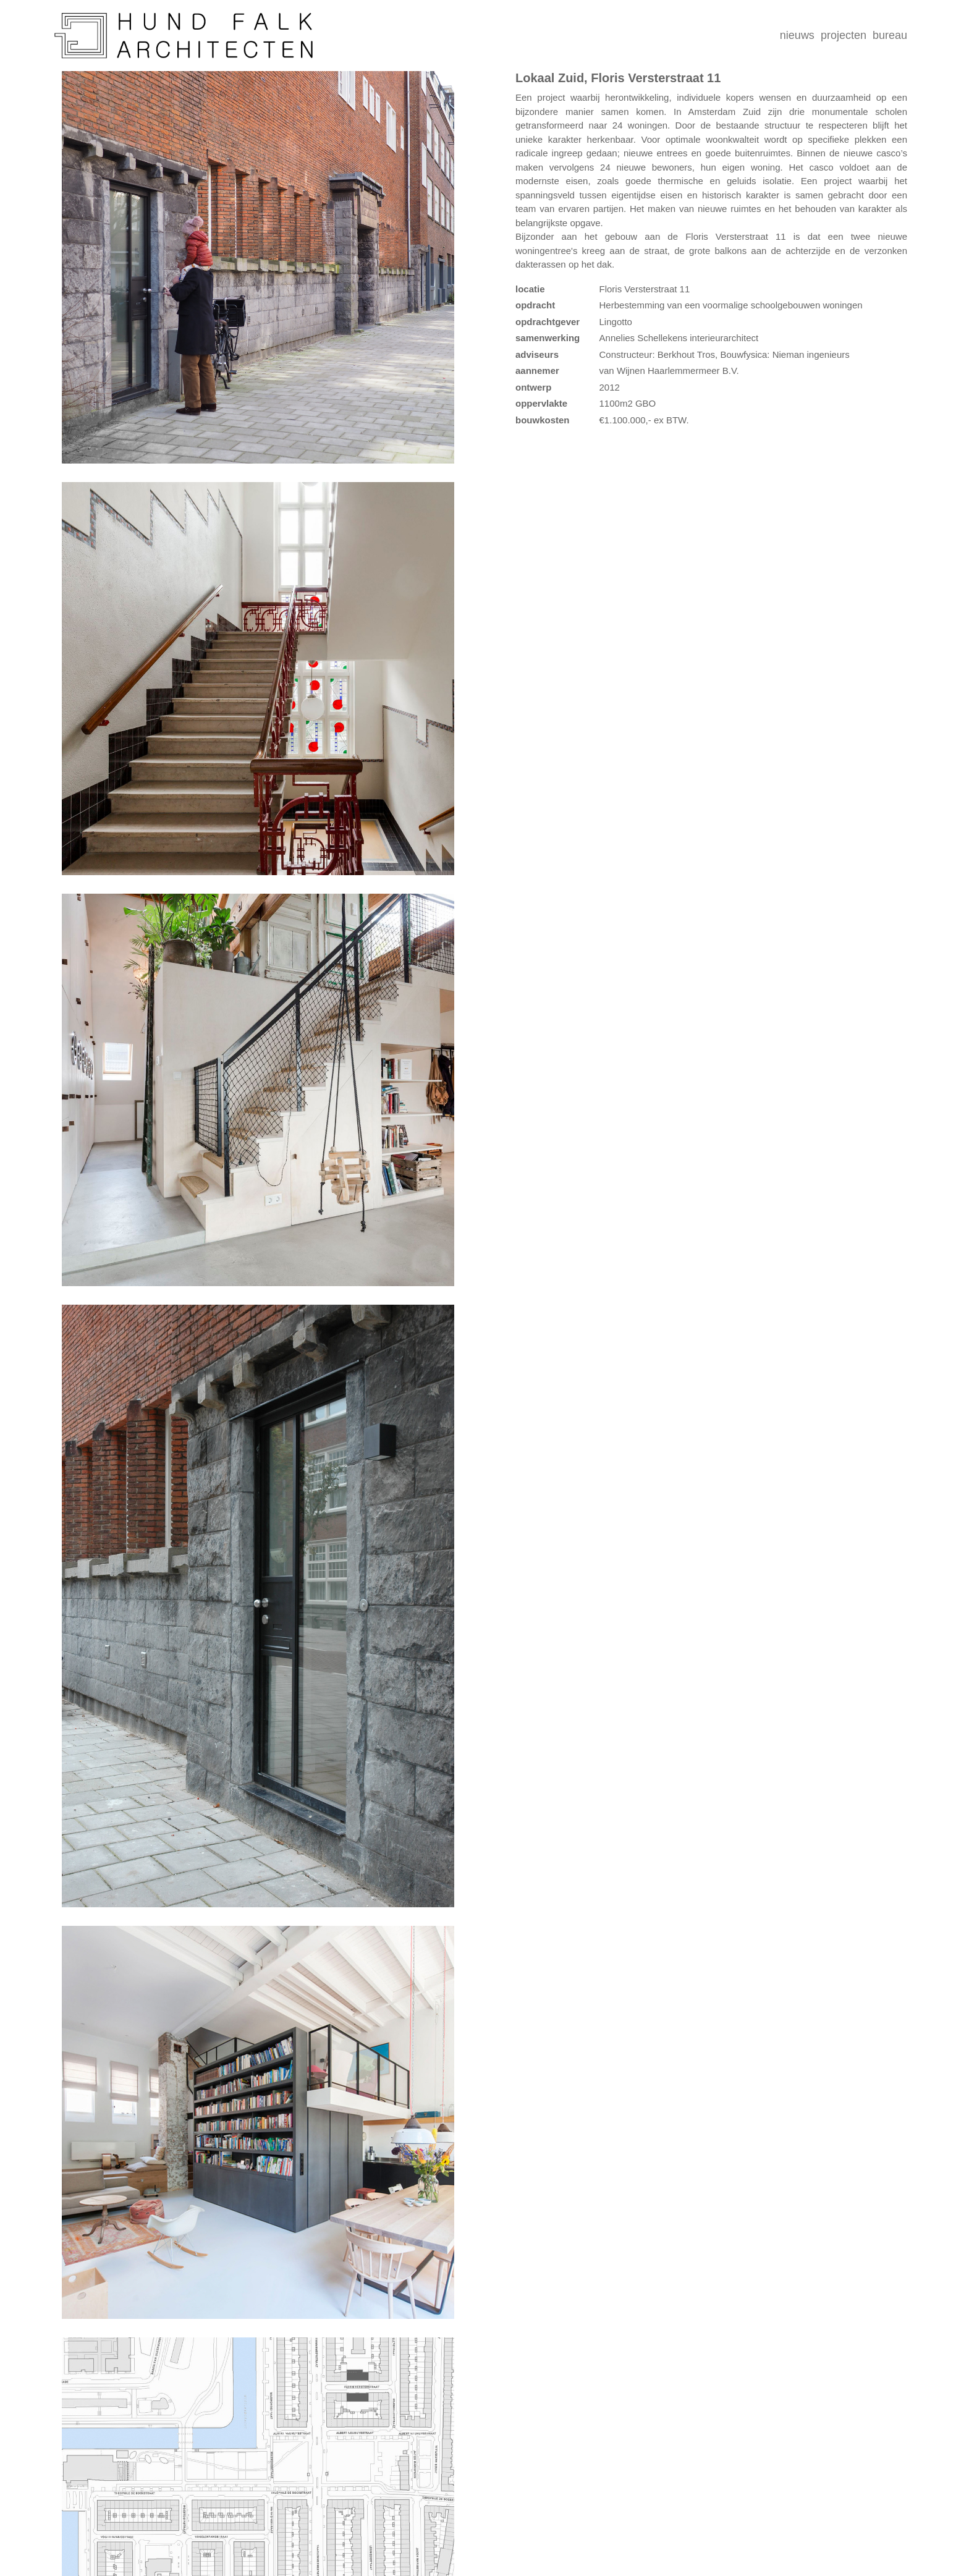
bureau (890, 35)
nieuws (797, 35)
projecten (843, 35)
